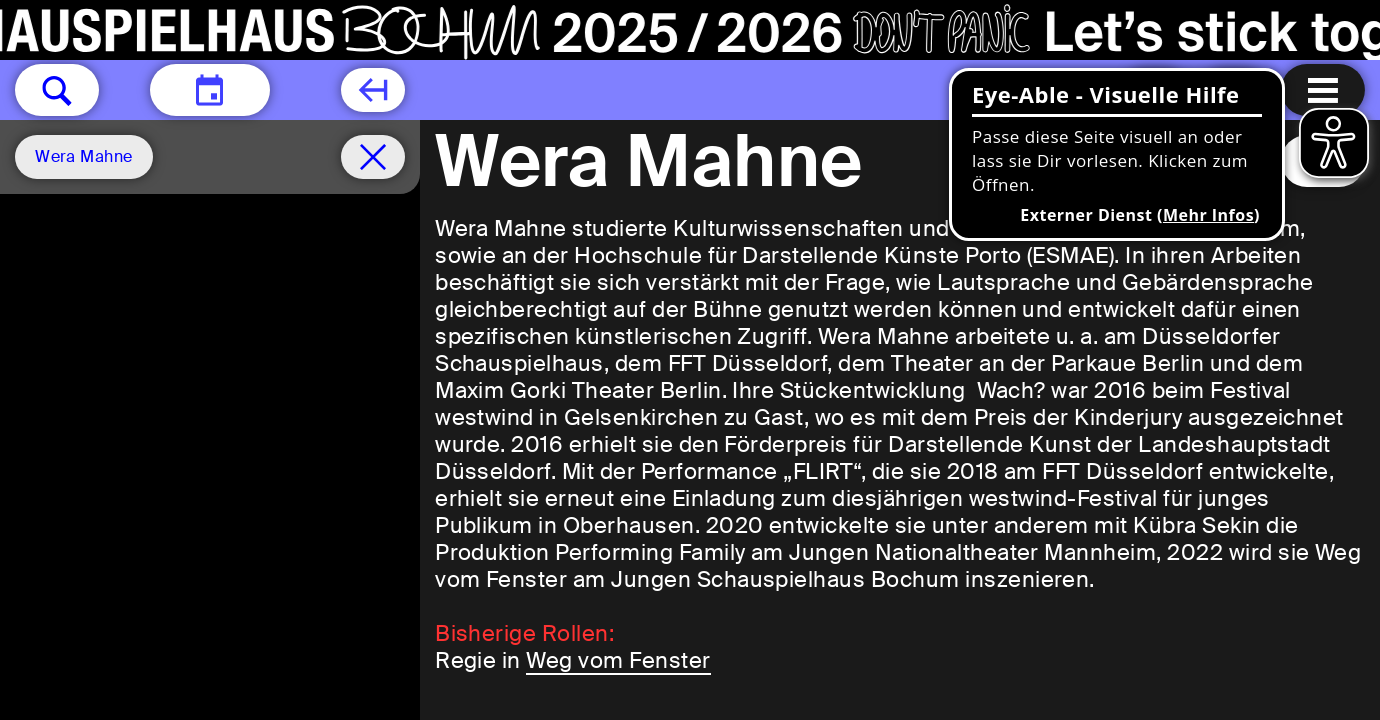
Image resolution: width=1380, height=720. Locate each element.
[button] (57, 90)
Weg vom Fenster (618, 660)
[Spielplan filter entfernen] (373, 157)
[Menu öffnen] (1323, 90)
